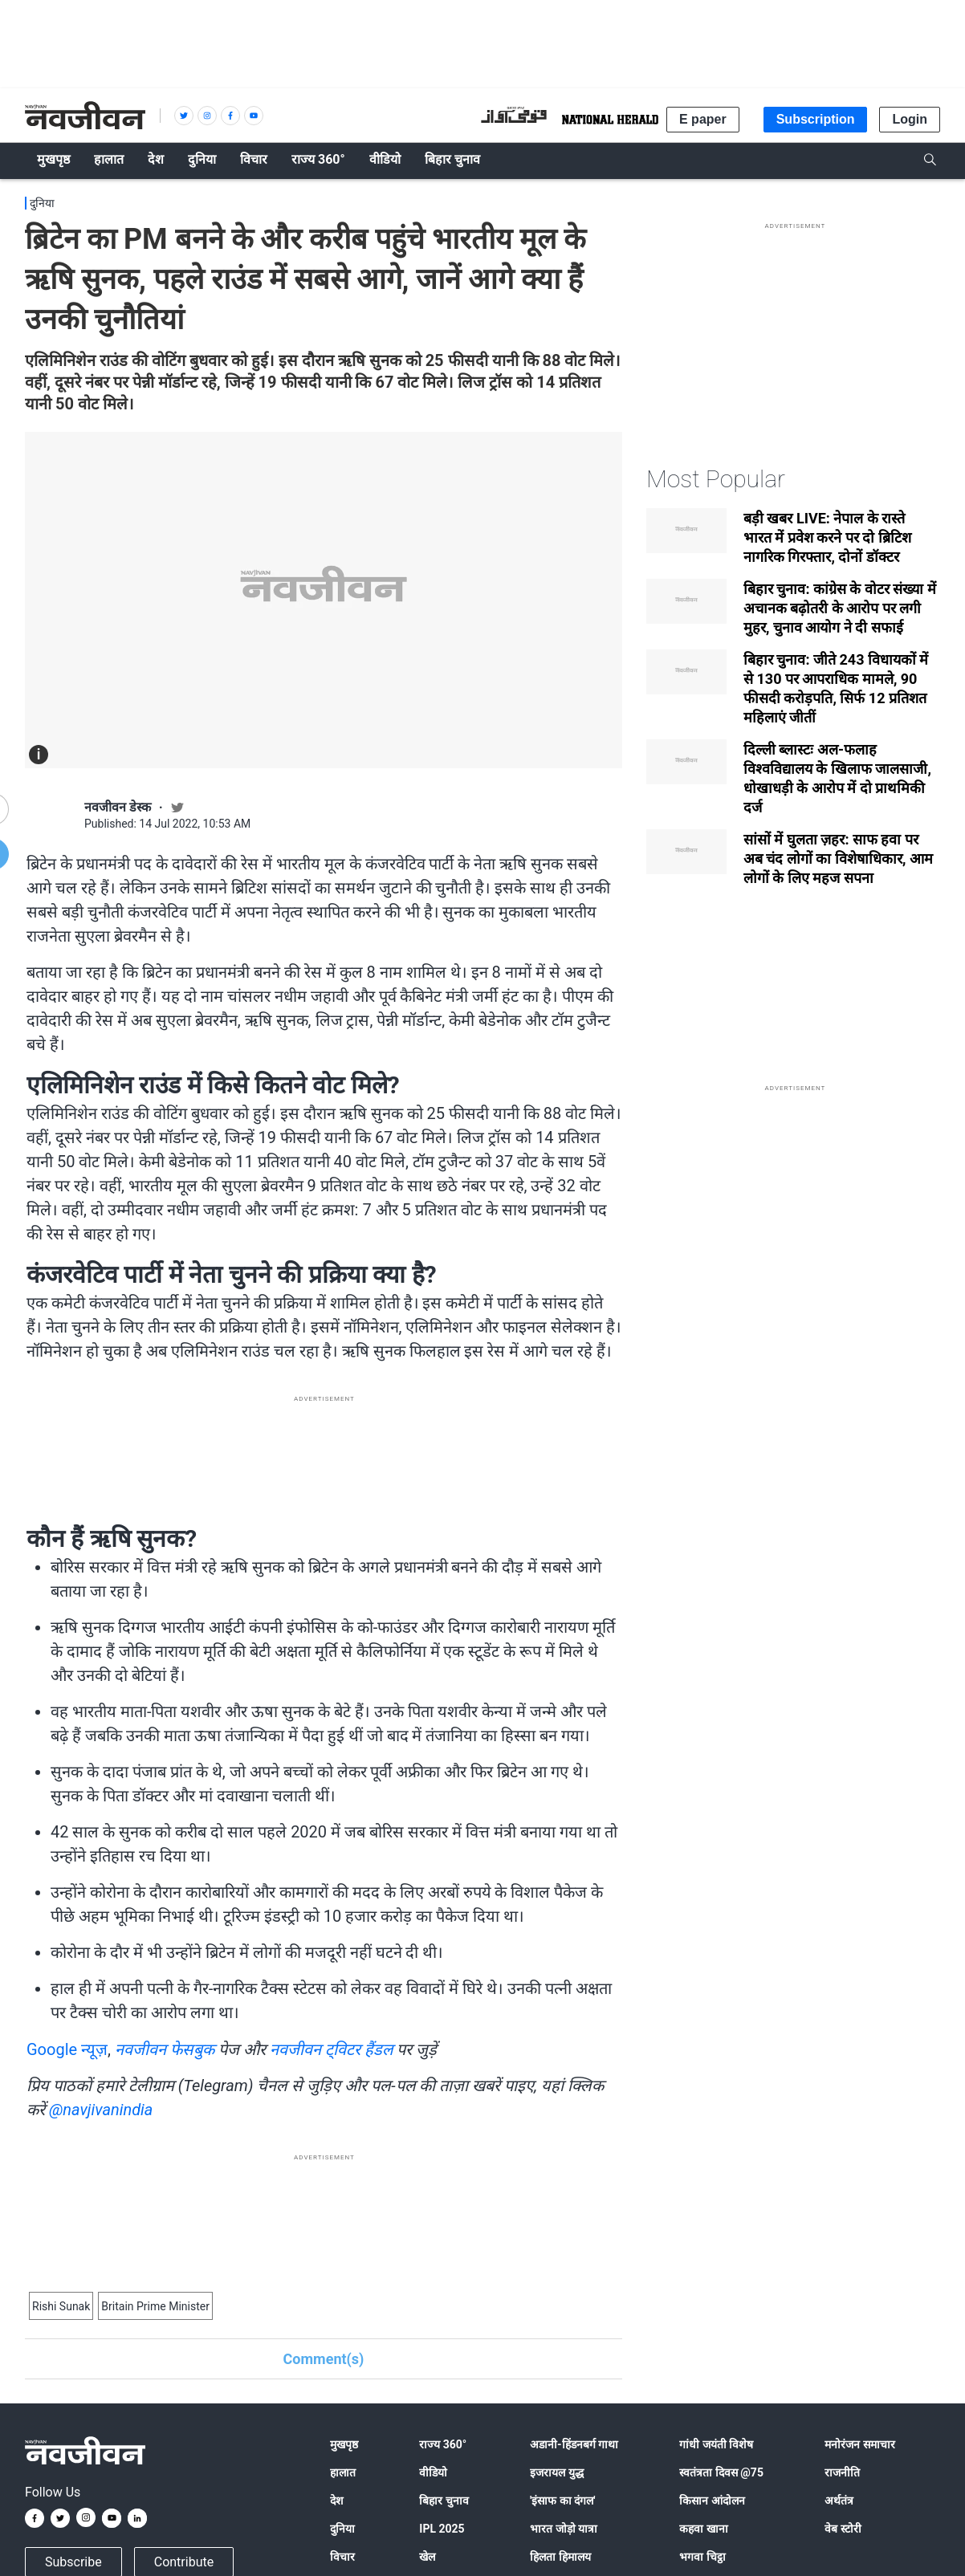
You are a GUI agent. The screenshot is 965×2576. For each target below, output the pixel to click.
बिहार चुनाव (443, 2500)
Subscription (815, 119)
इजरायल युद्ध (556, 2472)
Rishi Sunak (61, 2306)
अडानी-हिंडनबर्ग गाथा (574, 2444)
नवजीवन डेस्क (117, 807)
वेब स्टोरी (843, 2528)
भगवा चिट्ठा (702, 2556)
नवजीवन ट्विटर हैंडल (331, 2049)
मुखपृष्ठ (344, 2444)
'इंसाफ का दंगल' (562, 2500)
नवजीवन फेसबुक (164, 2049)
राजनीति (842, 2472)
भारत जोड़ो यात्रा (563, 2528)
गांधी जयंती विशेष (716, 2444)
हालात (343, 2472)
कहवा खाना (703, 2528)
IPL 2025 (441, 2528)
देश (337, 2500)
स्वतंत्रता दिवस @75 (721, 2472)
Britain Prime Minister (155, 2306)
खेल (427, 2556)
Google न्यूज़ (67, 2049)
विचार (342, 2556)
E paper (703, 119)
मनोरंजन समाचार (859, 2444)
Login (909, 119)
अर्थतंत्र (839, 2500)
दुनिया (42, 203)
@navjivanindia (101, 2109)
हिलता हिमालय (560, 2556)
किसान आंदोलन (711, 2500)
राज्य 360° (442, 2444)
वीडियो (433, 2472)
